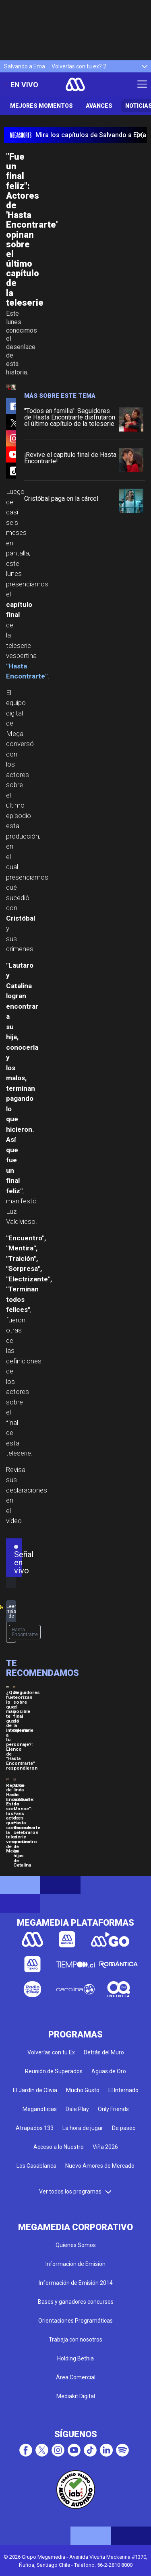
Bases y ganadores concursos (76, 2301)
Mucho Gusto (82, 2090)
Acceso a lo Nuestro (58, 2147)
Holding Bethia (75, 2358)
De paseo (124, 2128)
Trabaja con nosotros (75, 2339)
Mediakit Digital (75, 2396)
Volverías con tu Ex (51, 2052)
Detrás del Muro (104, 2052)
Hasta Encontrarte (25, 1632)
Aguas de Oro (108, 2071)
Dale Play (77, 2109)
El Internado (123, 2090)
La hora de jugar (82, 2128)
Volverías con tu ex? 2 (79, 66)
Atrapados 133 (35, 2128)
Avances (99, 106)
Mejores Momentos (41, 106)
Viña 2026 (105, 2147)
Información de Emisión (75, 2264)
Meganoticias (40, 2109)
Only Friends (113, 2109)
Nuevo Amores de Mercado (99, 2166)
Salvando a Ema (24, 66)
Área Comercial (75, 2377)
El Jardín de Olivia (35, 2090)
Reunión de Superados (54, 2071)
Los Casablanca (36, 2166)
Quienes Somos (76, 2245)
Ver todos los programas (75, 2191)
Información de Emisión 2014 (76, 2283)
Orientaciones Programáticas (75, 2320)
